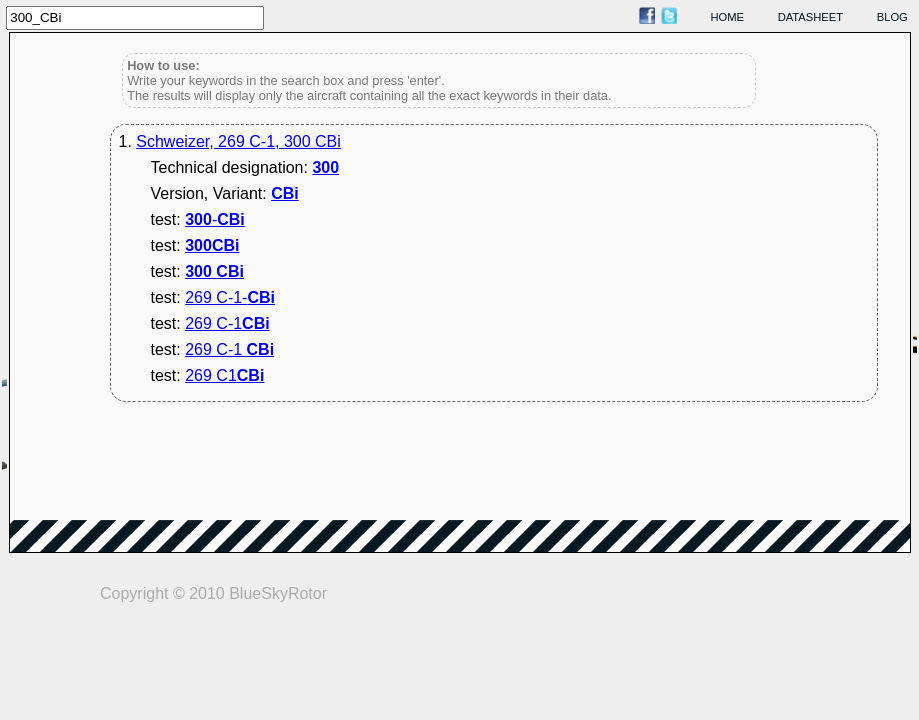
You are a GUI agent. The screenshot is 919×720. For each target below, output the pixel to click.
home (728, 17)
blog (892, 17)
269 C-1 (227, 323)
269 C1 (224, 375)
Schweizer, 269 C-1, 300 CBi (238, 141)
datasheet (810, 17)
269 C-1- (230, 297)
